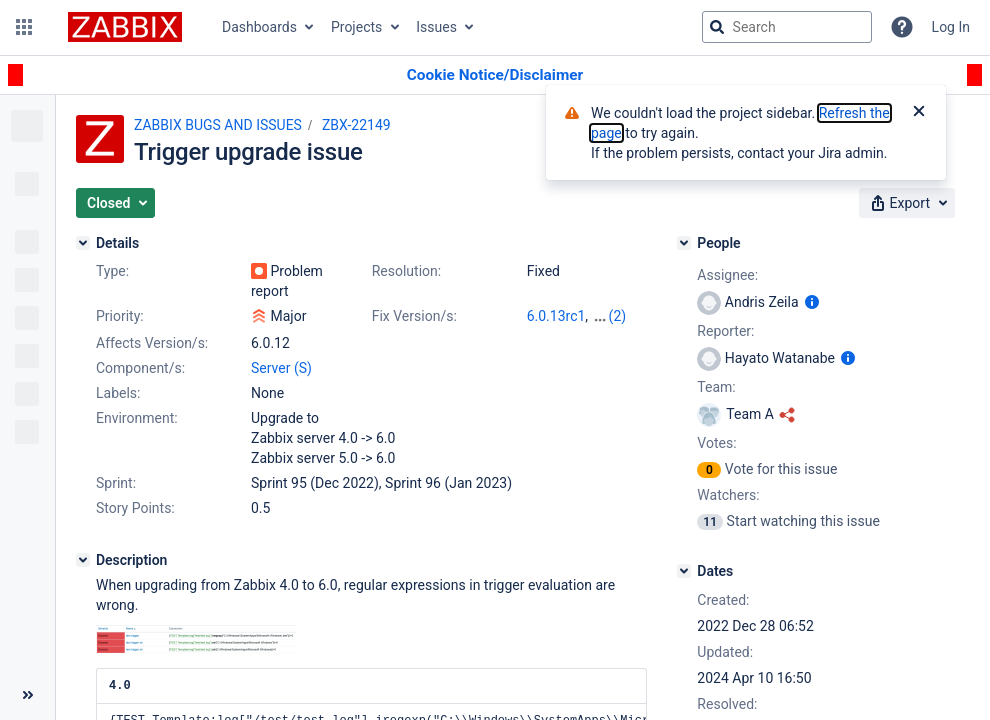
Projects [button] (356, 27)
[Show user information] (812, 302)
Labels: (118, 393)
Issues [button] (436, 27)
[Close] (919, 113)
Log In (951, 27)
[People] (684, 243)
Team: (716, 387)
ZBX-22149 (356, 125)
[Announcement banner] (495, 75)
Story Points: (135, 508)
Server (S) (281, 368)
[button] (24, 27)
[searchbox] (787, 27)
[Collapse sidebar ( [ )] (27, 695)
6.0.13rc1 (556, 316)
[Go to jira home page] (125, 27)
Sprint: (116, 483)
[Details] (83, 243)
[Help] (902, 27)
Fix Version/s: (414, 316)
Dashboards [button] (259, 27)
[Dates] (684, 571)
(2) (618, 316)
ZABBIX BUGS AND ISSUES (218, 125)
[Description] (83, 560)
